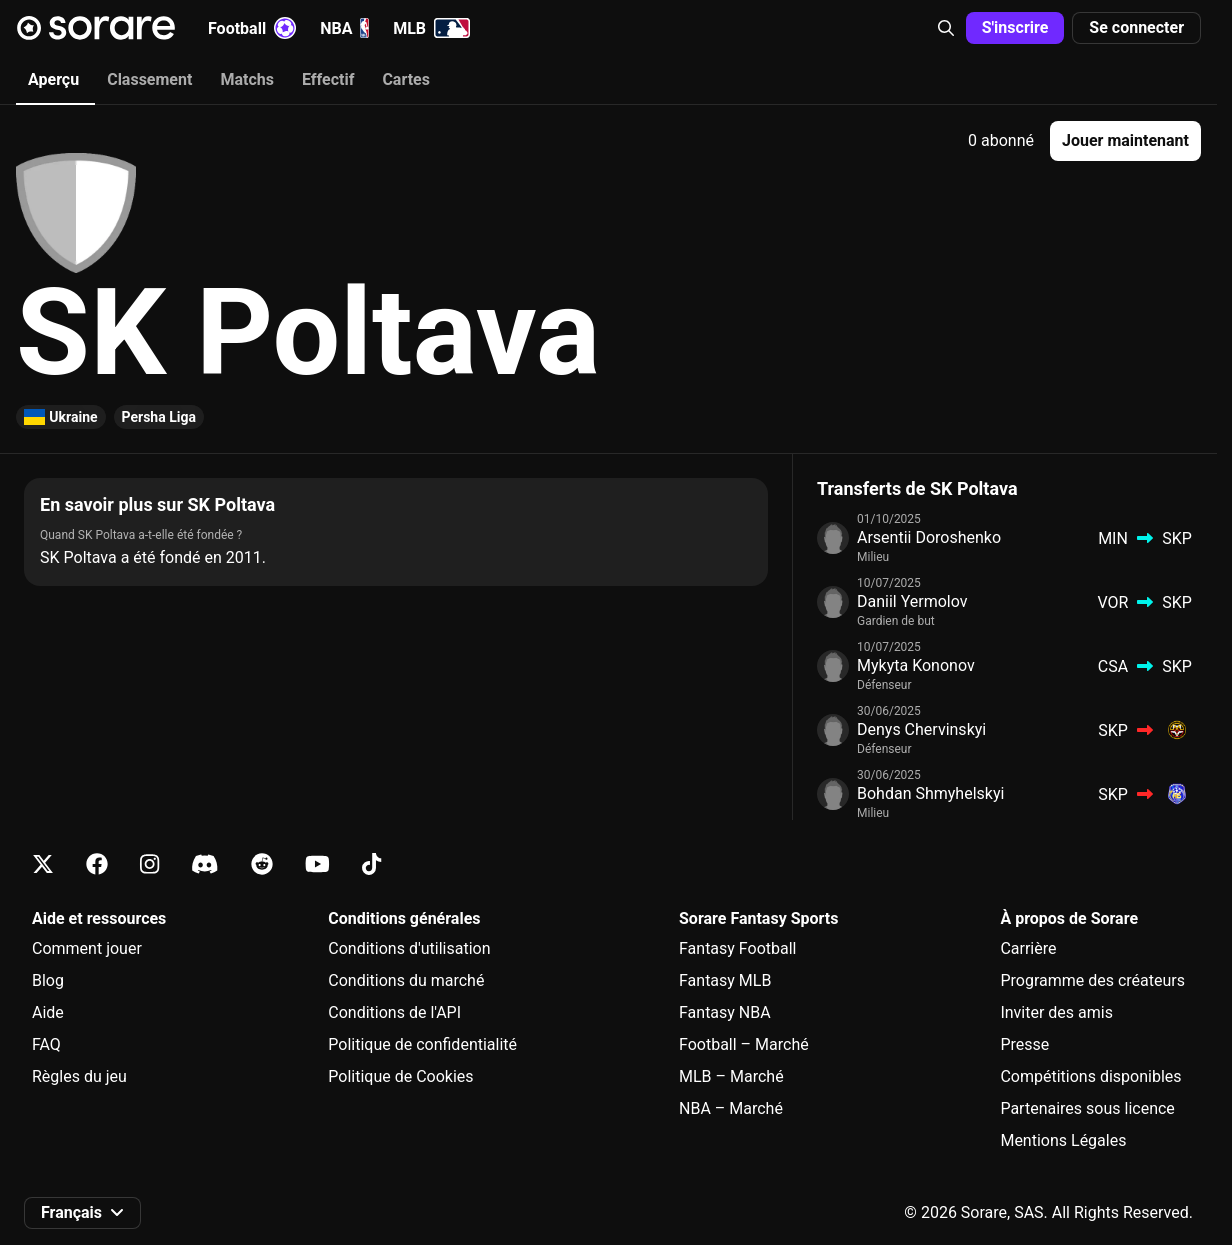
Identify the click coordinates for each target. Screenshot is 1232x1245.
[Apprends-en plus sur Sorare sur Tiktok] (371, 864)
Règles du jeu (79, 1076)
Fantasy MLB (725, 980)
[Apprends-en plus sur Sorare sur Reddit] (262, 864)
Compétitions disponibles (1090, 1076)
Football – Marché (744, 1044)
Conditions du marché (406, 980)
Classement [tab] (149, 79)
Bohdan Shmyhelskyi (930, 793)
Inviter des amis (1056, 1012)
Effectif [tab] (328, 79)
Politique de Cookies (400, 1076)
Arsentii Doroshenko (929, 537)
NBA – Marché (731, 1108)
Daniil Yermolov (912, 601)
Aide (48, 1012)
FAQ (46, 1044)
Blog (48, 980)
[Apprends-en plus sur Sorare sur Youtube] (317, 864)
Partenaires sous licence (1087, 1108)
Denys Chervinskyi (921, 729)
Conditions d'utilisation (409, 948)
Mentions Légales (1063, 1140)
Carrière (1028, 948)
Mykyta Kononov (916, 665)
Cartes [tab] (406, 79)
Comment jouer (87, 948)
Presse (1024, 1044)
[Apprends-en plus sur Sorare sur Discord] (205, 864)
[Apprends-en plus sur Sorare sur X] (43, 864)
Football (252, 28)
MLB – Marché (731, 1076)
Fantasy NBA (725, 1012)
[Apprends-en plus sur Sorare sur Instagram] (149, 864)
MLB (431, 28)
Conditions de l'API (394, 1012)
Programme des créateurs (1092, 980)
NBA (344, 28)
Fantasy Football (737, 948)
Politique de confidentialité (422, 1044)
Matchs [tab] (247, 79)
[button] (946, 28)
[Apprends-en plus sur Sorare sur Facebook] (97, 864)
